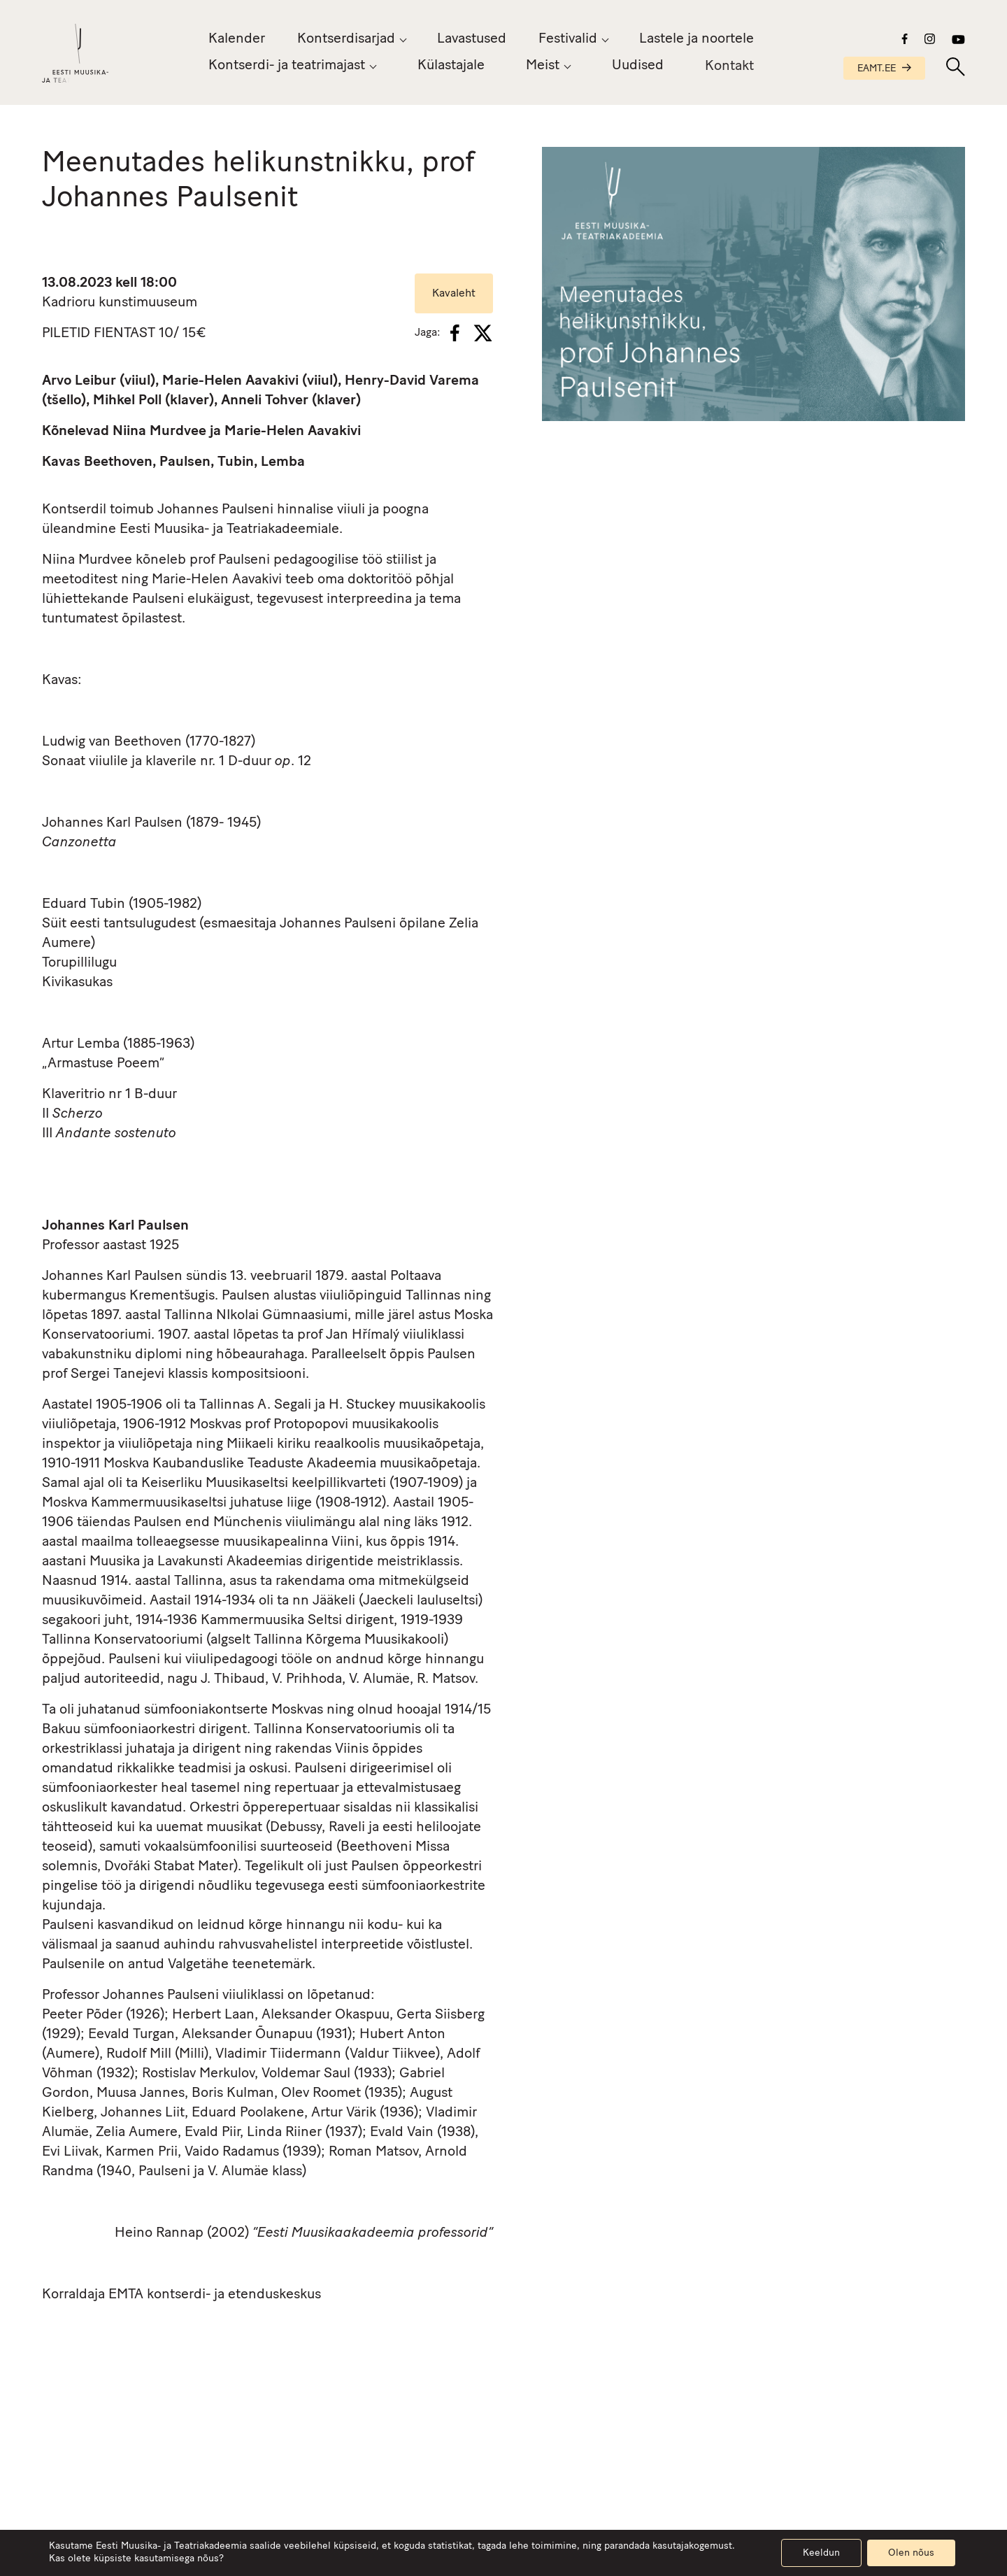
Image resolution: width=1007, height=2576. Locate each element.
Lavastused (471, 39)
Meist (542, 66)
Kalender (236, 39)
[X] (482, 333)
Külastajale (451, 66)
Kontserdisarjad (346, 39)
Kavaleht (454, 293)
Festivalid (567, 39)
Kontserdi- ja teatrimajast (286, 66)
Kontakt (729, 72)
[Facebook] (454, 333)
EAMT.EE (884, 69)
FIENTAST (124, 334)
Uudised (638, 68)
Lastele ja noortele (696, 39)
